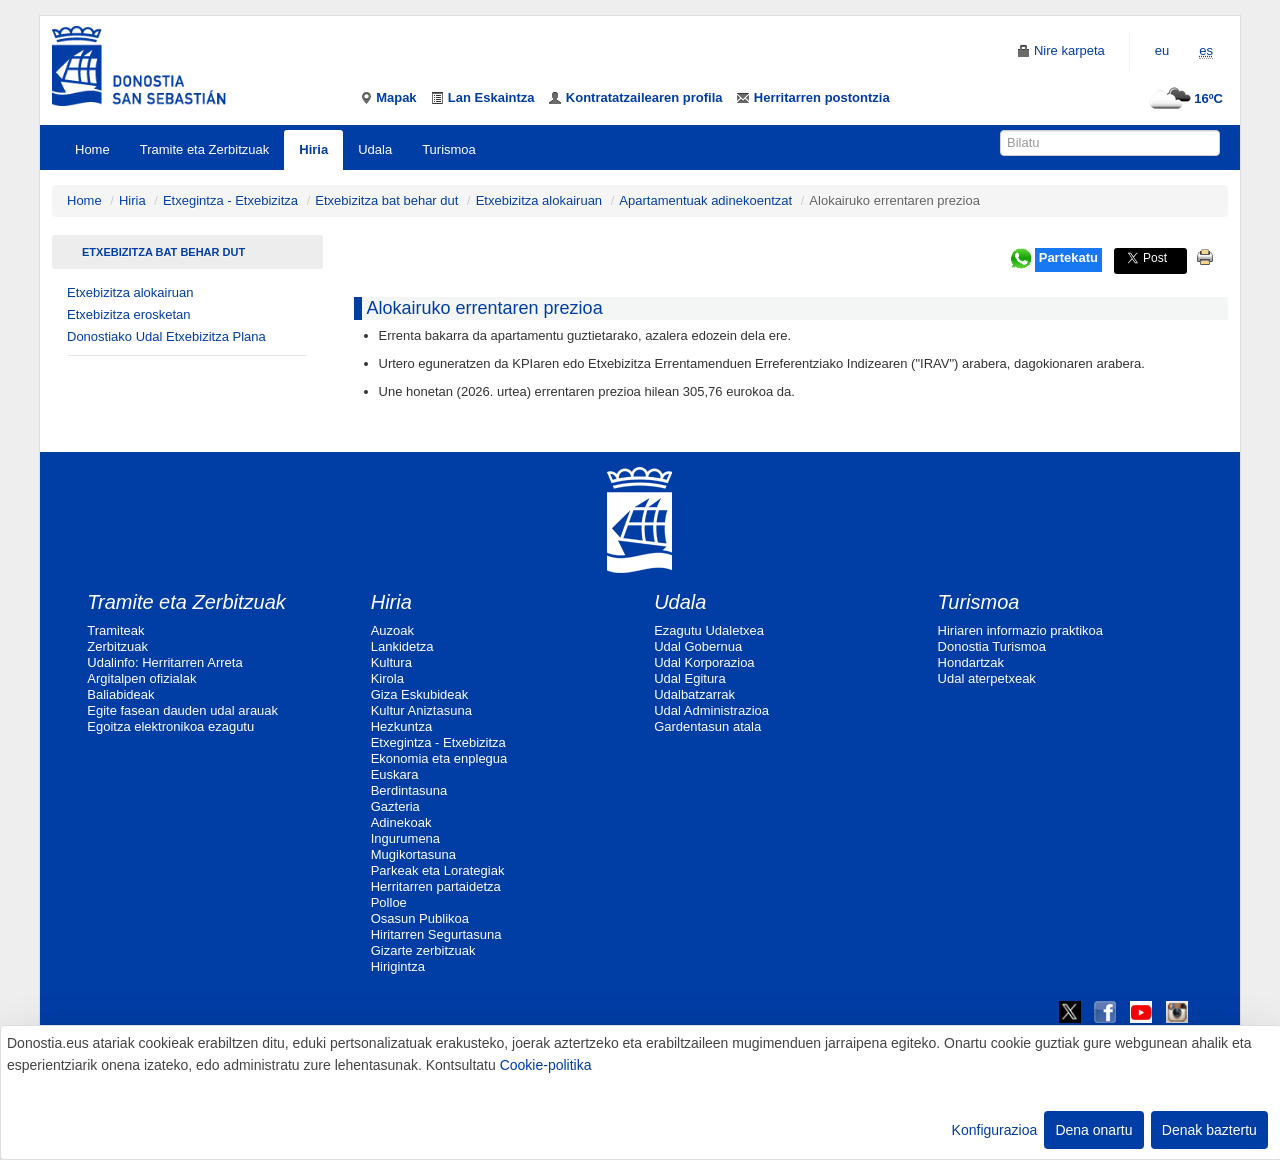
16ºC (1183, 98)
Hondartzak (971, 662)
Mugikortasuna (413, 854)
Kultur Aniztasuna (421, 710)
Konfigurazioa (995, 1130)
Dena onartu (1093, 1130)
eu (1162, 50)
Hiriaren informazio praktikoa (1020, 630)
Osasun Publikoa (420, 918)
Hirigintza (398, 966)
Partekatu (1068, 257)
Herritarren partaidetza (436, 886)
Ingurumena (405, 838)
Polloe (389, 902)
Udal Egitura (690, 678)
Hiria (313, 149)
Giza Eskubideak (420, 694)
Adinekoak (401, 822)
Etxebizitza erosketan (129, 314)
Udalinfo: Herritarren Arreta (164, 662)
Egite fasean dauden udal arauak (182, 710)
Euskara (395, 774)
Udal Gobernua (698, 646)
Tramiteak (115, 630)
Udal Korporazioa (704, 662)
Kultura (391, 662)
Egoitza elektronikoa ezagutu (170, 726)
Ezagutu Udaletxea (709, 630)
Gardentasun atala (707, 726)
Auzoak (392, 630)
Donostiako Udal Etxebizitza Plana (166, 336)
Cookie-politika (546, 1065)
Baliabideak (120, 694)
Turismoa (449, 149)
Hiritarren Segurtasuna (436, 934)
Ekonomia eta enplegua (439, 758)
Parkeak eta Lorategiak (438, 870)
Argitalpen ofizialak (141, 678)
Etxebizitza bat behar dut (386, 200)
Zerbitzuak (117, 646)
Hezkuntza (401, 726)
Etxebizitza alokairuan (539, 200)
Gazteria (395, 806)
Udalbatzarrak (694, 694)
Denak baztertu (1209, 1130)
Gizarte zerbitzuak (423, 950)
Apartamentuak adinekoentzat (705, 200)
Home (92, 149)
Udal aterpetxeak (987, 678)
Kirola (387, 678)
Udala (375, 149)
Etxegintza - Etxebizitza (230, 200)
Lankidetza (402, 646)
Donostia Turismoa (992, 646)
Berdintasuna (409, 790)
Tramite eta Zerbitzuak (205, 149)
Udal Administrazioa (711, 710)
